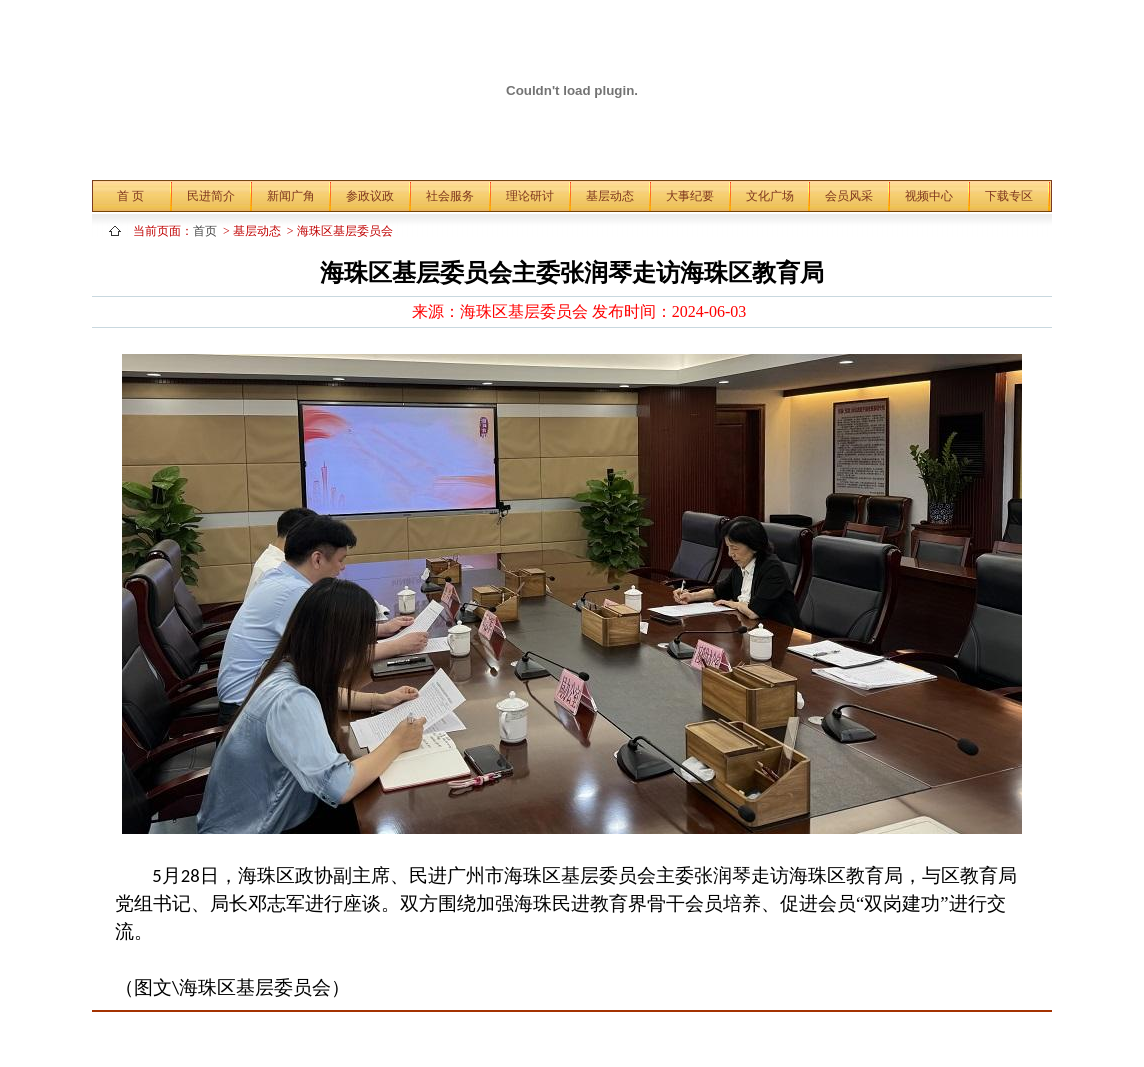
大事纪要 (690, 196)
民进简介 (211, 196)
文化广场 (770, 196)
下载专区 (1009, 196)
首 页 (130, 196)
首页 (208, 231)
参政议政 (370, 196)
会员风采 (849, 196)
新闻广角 (291, 196)
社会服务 (450, 196)
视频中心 (929, 196)
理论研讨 (530, 196)
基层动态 (610, 196)
